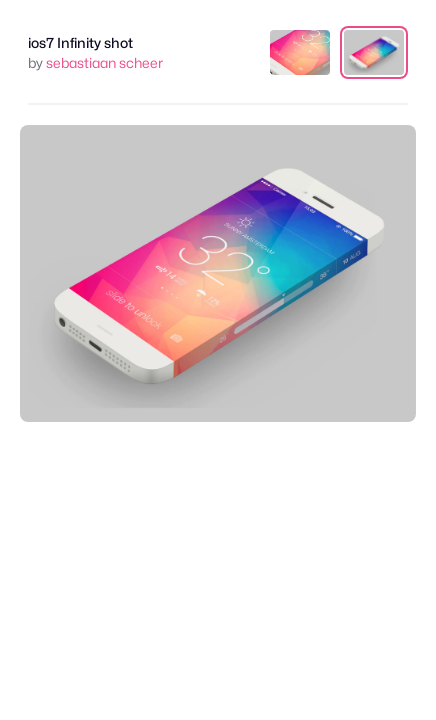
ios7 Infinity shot (80, 42)
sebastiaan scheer (104, 62)
